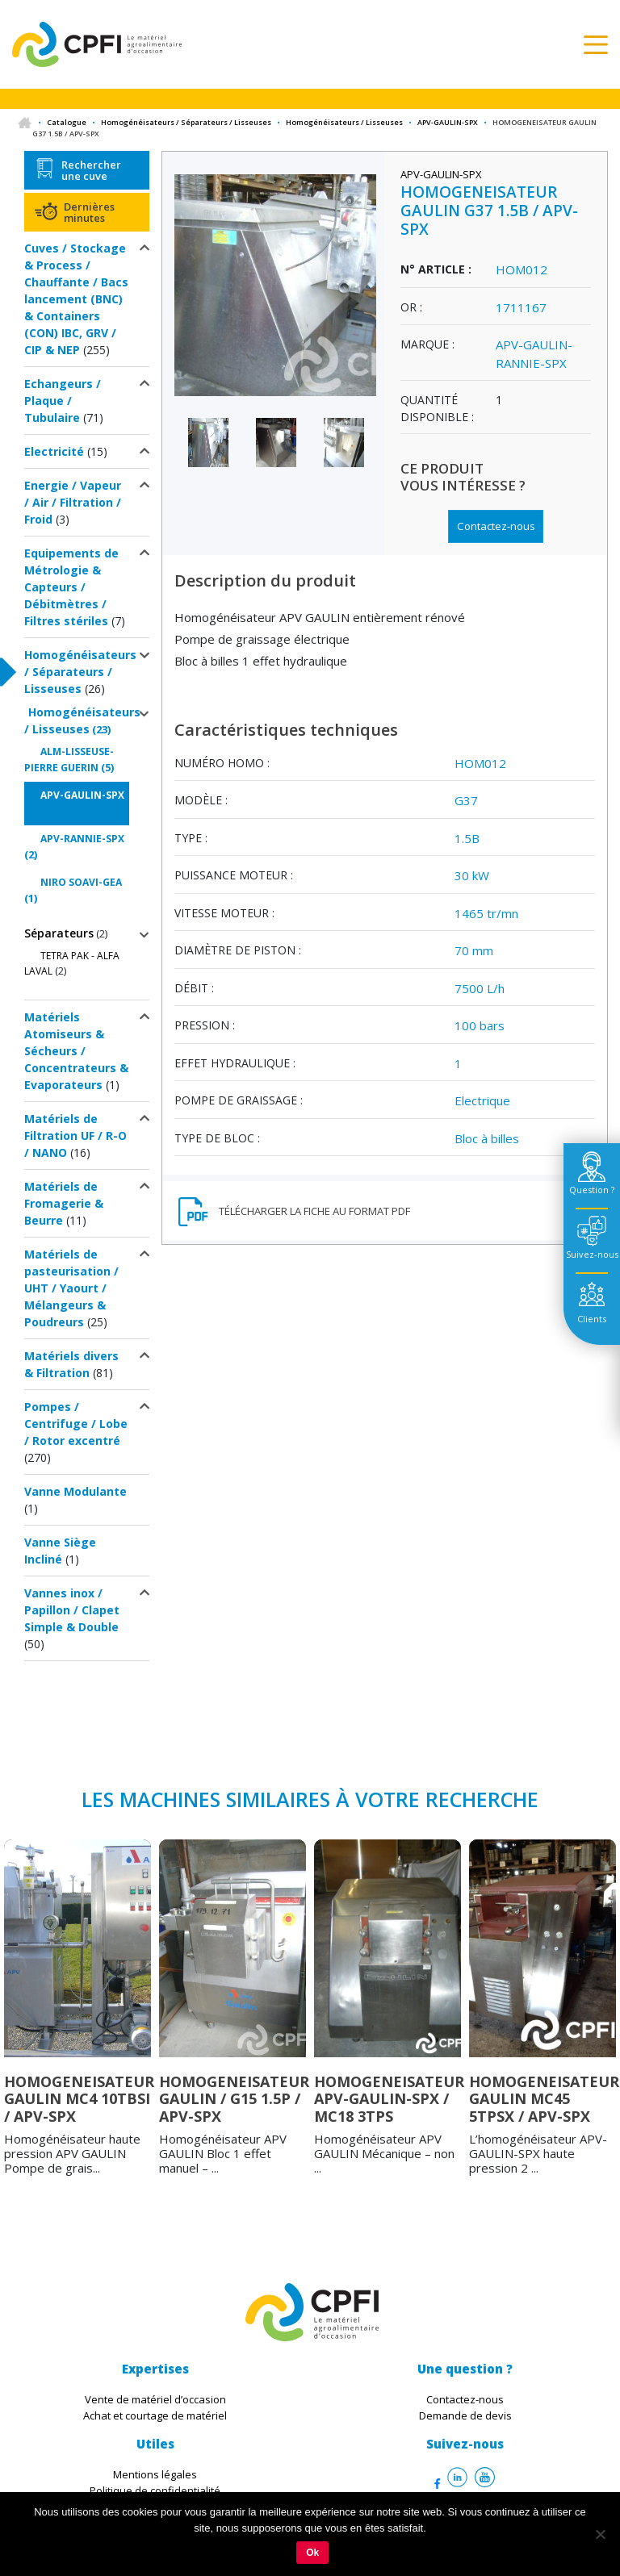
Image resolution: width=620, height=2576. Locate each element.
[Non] (600, 2534)
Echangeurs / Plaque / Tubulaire (62, 400)
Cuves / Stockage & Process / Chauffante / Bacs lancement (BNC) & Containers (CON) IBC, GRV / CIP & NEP (76, 298)
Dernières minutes (89, 212)
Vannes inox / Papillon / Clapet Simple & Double (71, 1610)
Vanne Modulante (75, 1491)
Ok (312, 2552)
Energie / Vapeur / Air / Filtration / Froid (72, 502)
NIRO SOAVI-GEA (81, 882)
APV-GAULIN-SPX (447, 122)
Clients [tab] (591, 1319)
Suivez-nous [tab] (592, 1254)
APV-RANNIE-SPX (82, 838)
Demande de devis (465, 2415)
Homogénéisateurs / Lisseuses (344, 122)
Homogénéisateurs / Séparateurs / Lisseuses (186, 122)
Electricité (54, 451)
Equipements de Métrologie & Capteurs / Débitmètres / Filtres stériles (71, 586)
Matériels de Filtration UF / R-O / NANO (75, 1135)
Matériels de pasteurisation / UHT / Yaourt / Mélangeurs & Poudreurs (71, 1288)
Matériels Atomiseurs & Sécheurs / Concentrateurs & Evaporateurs (76, 1050)
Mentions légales (155, 2474)
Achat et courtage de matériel (155, 2415)
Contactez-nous (496, 526)
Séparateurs (59, 933)
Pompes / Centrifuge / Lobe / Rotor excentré (76, 1423)
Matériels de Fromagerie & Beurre (63, 1203)
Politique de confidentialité (155, 2490)
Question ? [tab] (591, 1190)
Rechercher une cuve (91, 170)
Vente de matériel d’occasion (155, 2399)
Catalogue (66, 122)
